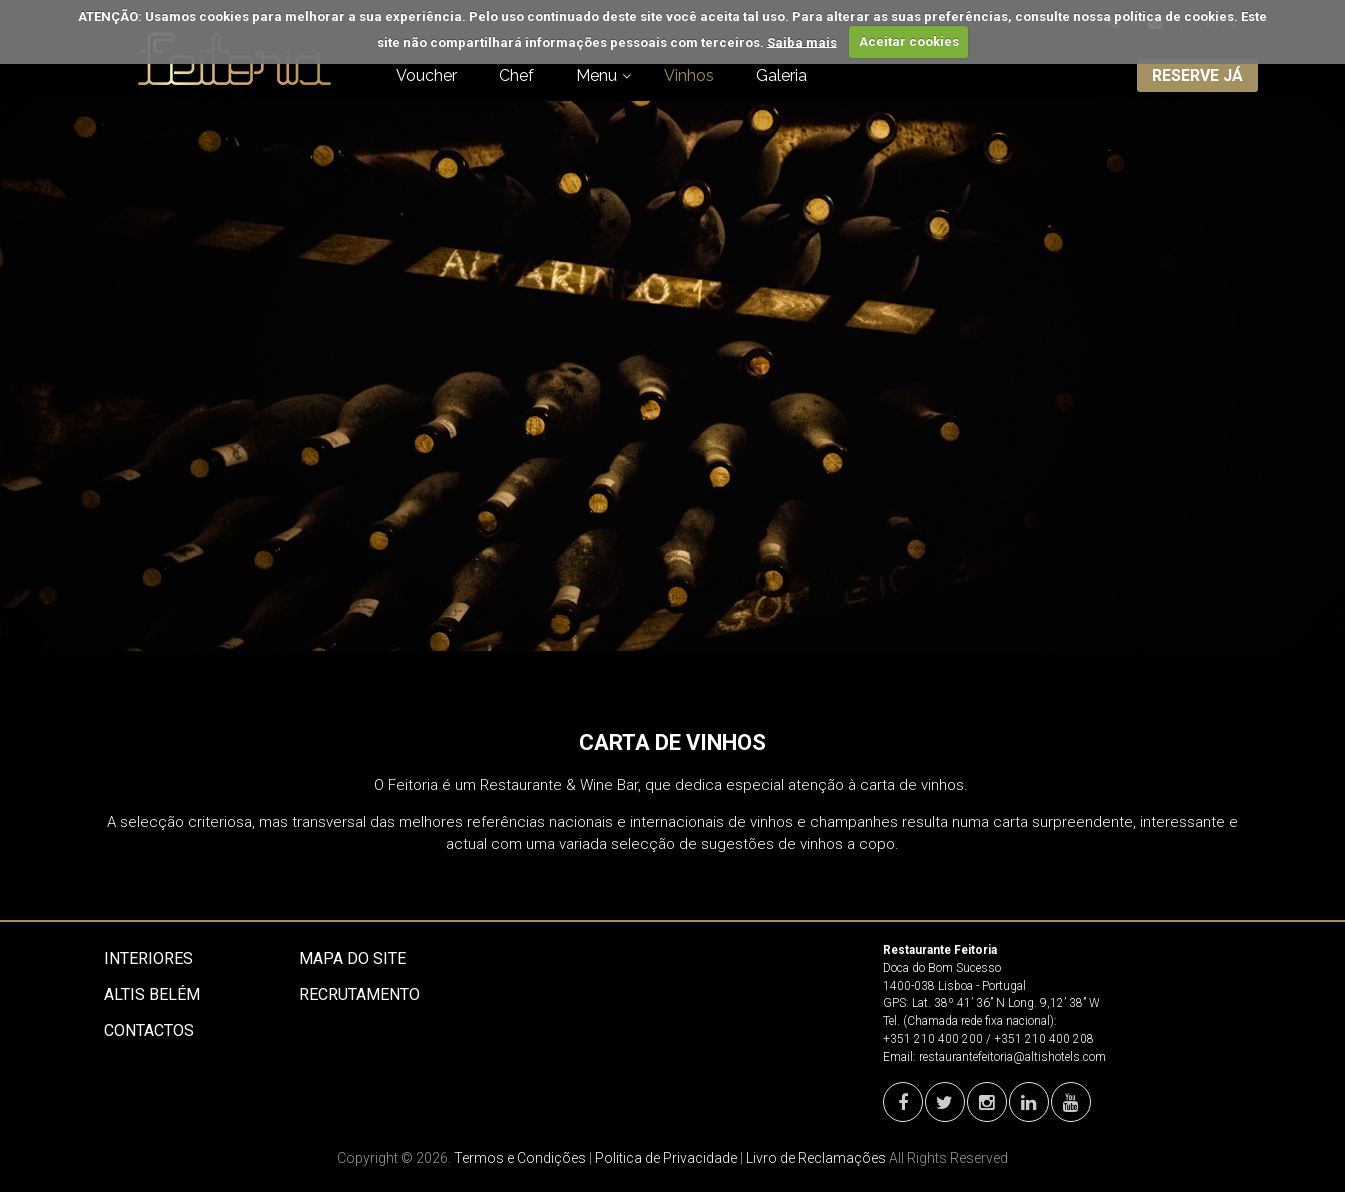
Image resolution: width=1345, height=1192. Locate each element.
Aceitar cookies (909, 41)
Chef (516, 75)
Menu (596, 75)
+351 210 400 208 (1044, 1039)
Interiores (148, 958)
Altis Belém (152, 994)
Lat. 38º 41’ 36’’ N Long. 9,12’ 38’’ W (1006, 1003)
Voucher (426, 75)
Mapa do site (352, 958)
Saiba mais (802, 41)
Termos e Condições (520, 1158)
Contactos (149, 1030)
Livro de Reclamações (816, 1158)
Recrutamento (359, 994)
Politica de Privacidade (666, 1158)
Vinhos (689, 75)
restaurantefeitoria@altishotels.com (1012, 1057)
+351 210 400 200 (933, 1039)
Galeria (781, 75)
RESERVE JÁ (1197, 75)
